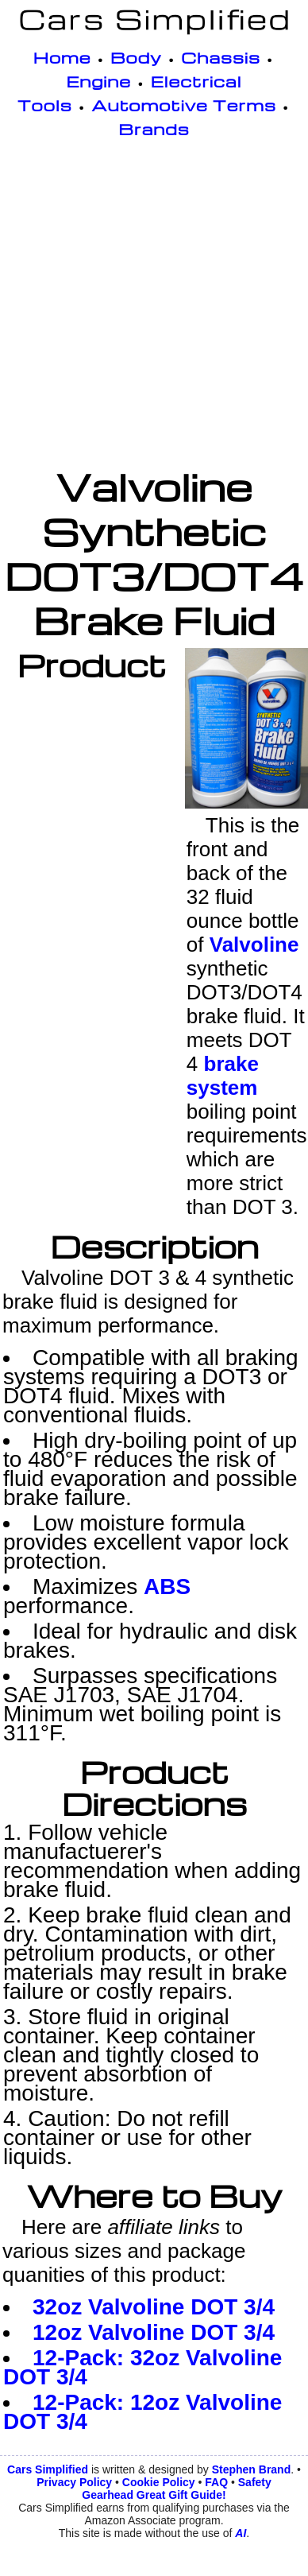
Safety (254, 2482)
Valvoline (254, 944)
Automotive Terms (183, 105)
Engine (98, 81)
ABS (167, 1586)
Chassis (220, 57)
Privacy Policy (74, 2482)
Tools (44, 105)
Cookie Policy (158, 2482)
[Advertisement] (150, 306)
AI (240, 2533)
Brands (153, 128)
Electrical (196, 81)
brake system (223, 1076)
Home (62, 57)
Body (136, 57)
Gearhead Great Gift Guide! (153, 2495)
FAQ (216, 2482)
